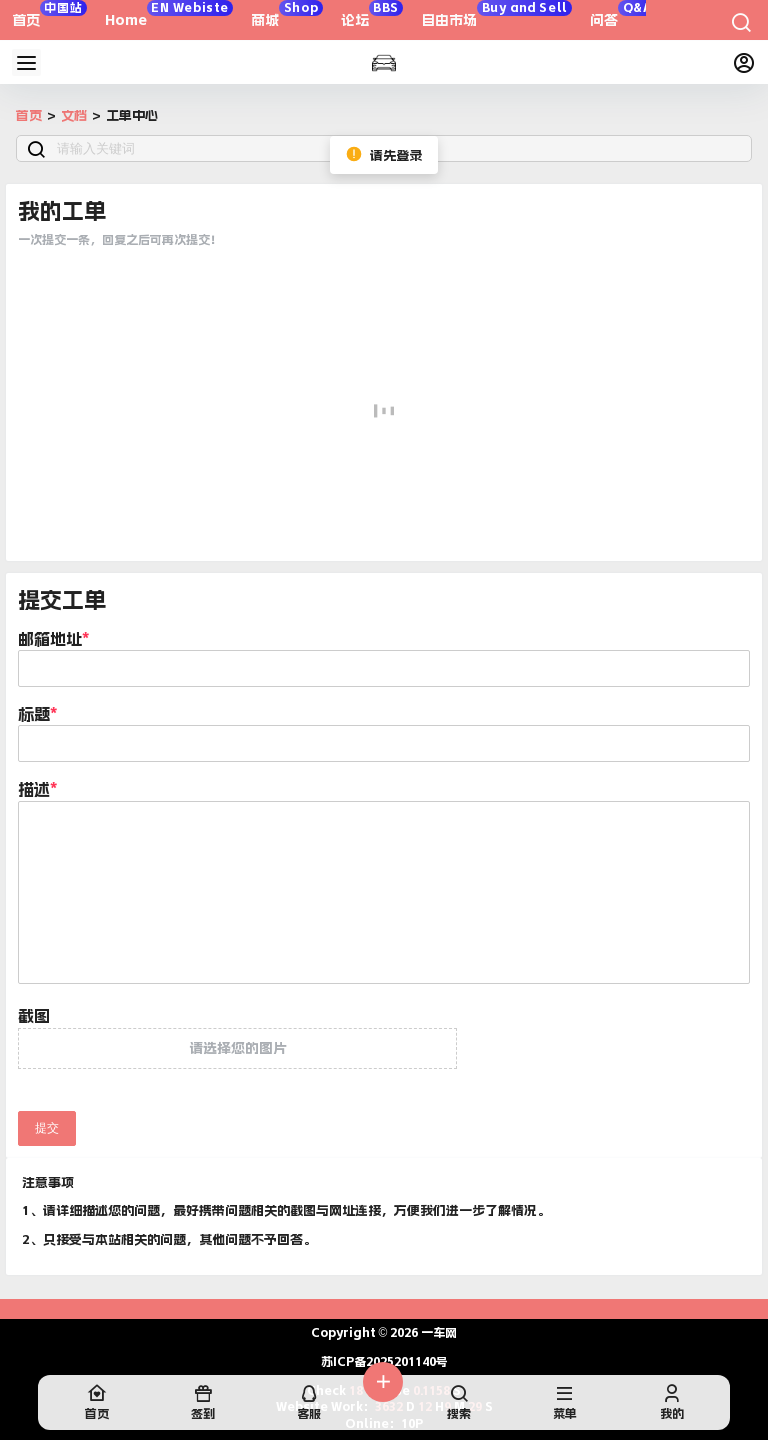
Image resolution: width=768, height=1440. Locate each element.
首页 (29, 115)
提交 (47, 1128)
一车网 (437, 1333)
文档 (74, 115)
